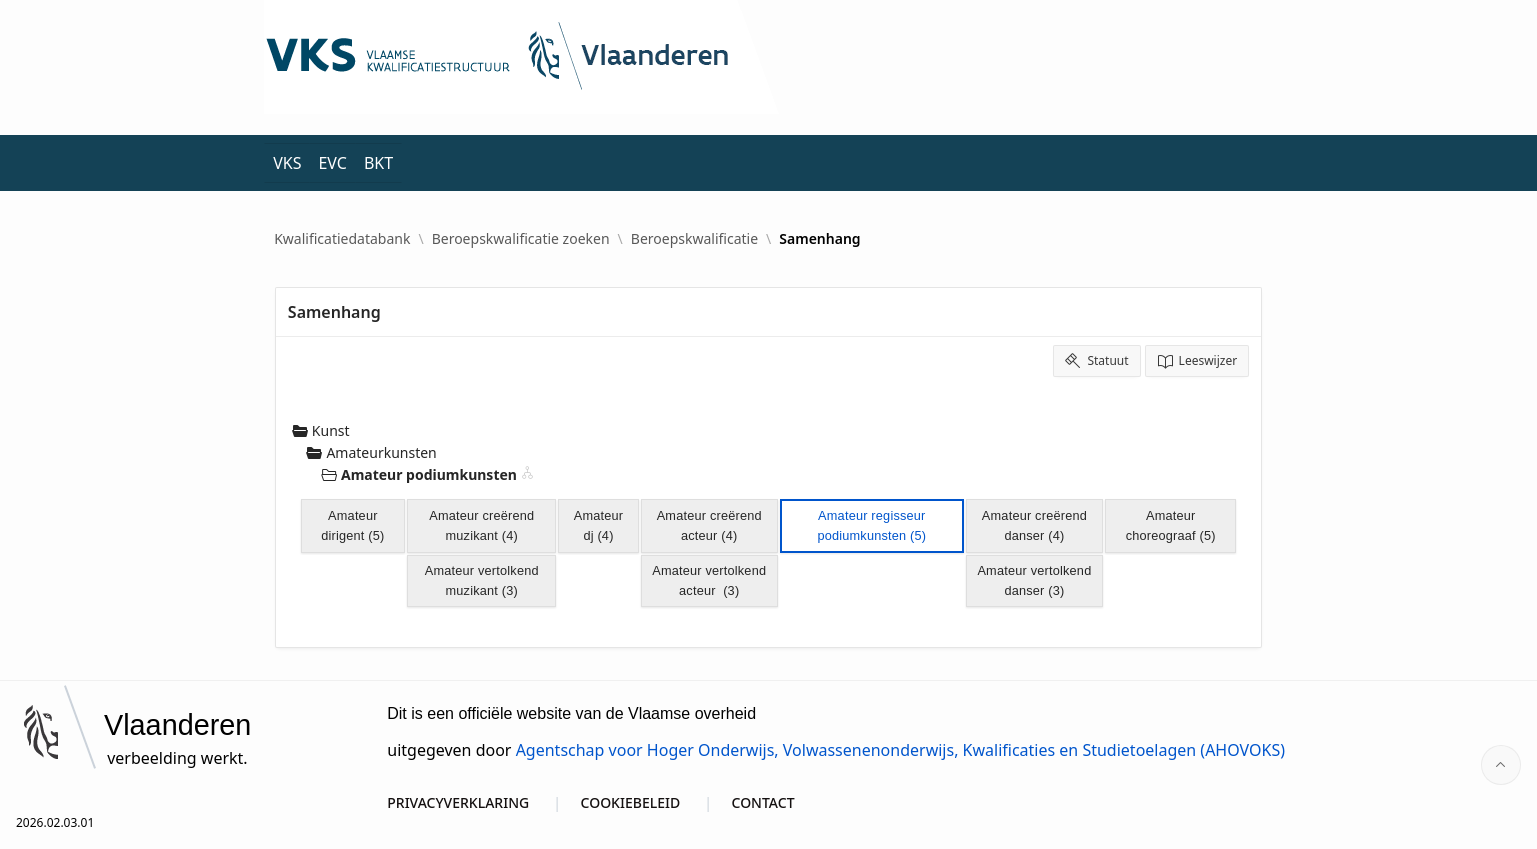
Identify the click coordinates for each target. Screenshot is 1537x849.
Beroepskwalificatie (694, 239)
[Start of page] (1501, 765)
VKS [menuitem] (287, 163)
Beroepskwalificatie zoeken (521, 239)
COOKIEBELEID (631, 802)
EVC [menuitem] (332, 163)
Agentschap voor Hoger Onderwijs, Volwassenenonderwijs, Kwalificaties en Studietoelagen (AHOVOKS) (900, 750)
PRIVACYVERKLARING (458, 802)
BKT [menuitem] (378, 163)
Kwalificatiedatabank (342, 239)
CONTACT (763, 802)
